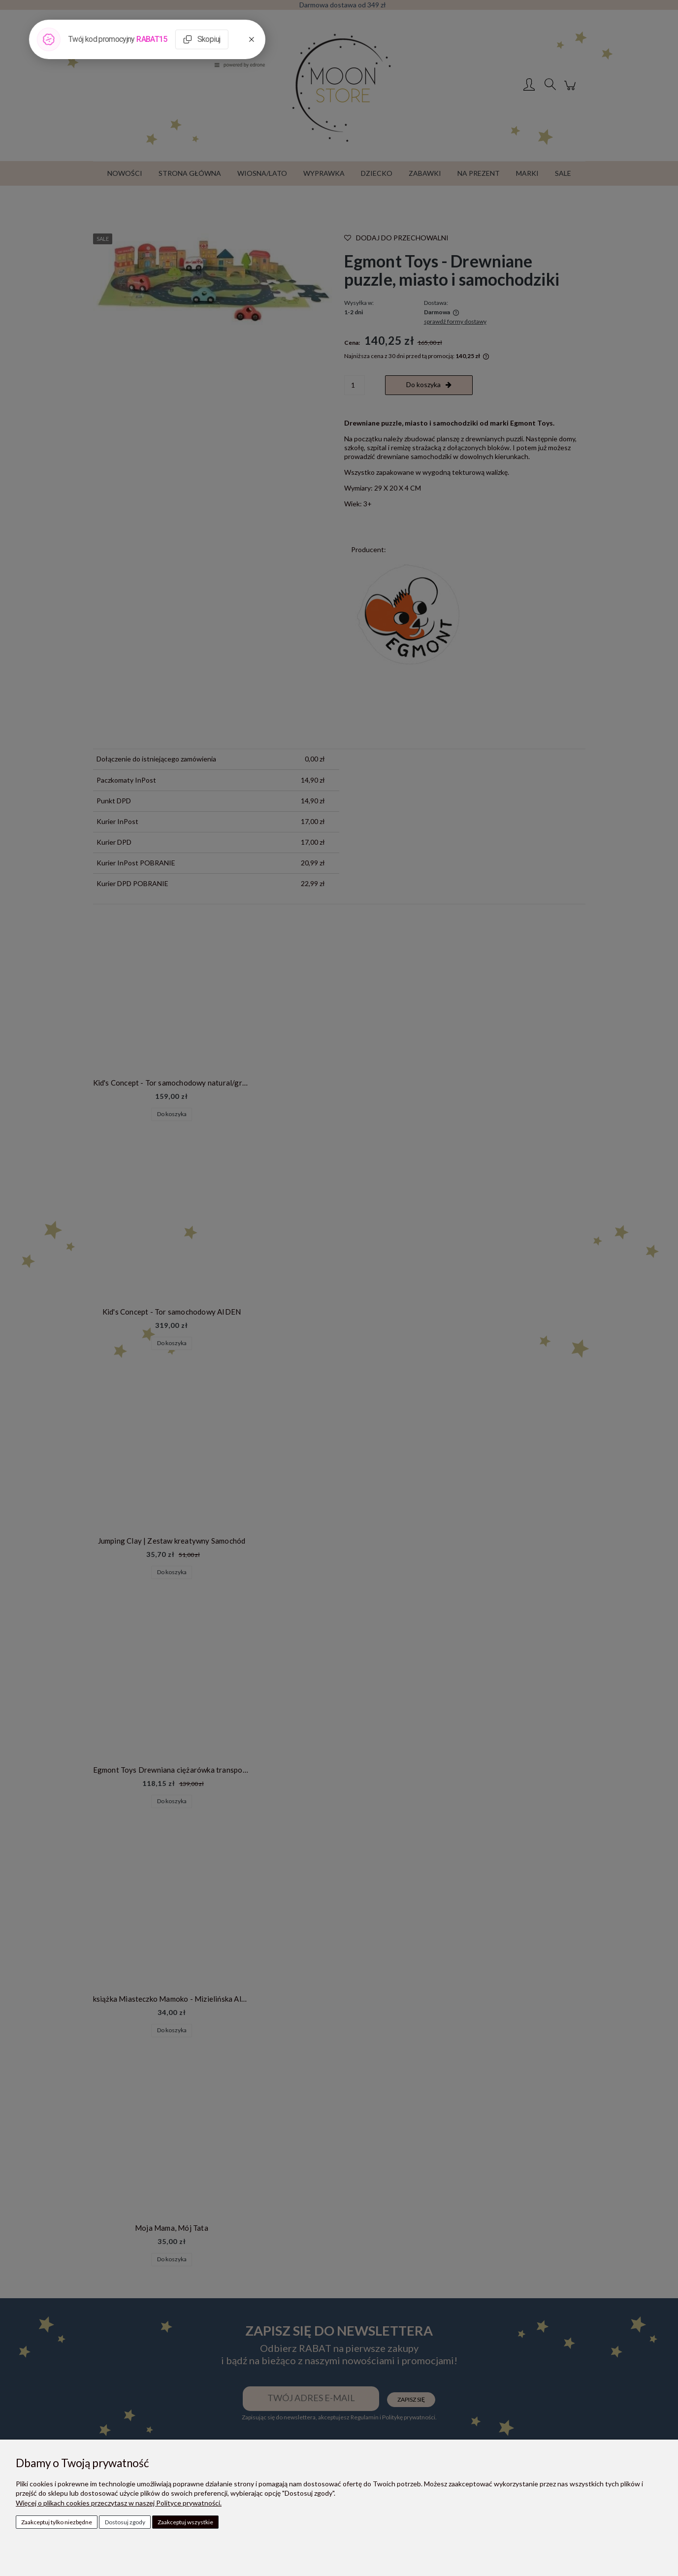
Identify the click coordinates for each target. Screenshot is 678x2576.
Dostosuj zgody (125, 2522)
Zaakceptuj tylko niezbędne (56, 2522)
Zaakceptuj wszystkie (185, 2522)
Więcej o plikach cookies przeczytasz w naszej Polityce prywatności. (119, 2503)
